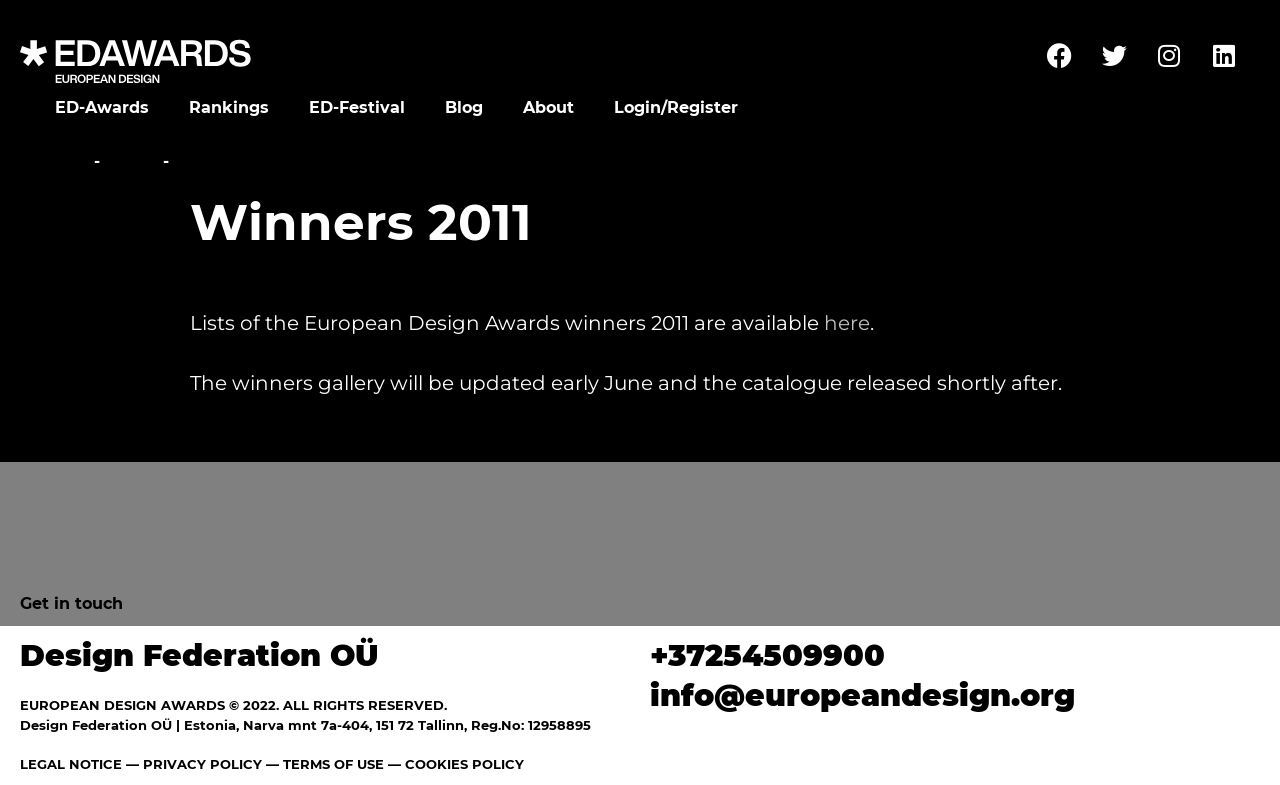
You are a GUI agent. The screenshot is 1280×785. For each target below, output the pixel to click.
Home (62, 161)
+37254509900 (767, 655)
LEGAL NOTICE (71, 764)
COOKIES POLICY (464, 764)
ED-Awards (102, 107)
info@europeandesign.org (862, 695)
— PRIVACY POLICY (192, 764)
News (131, 161)
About (548, 107)
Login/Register (676, 107)
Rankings (229, 107)
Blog (464, 107)
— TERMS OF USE (325, 764)
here (847, 323)
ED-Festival (357, 107)
